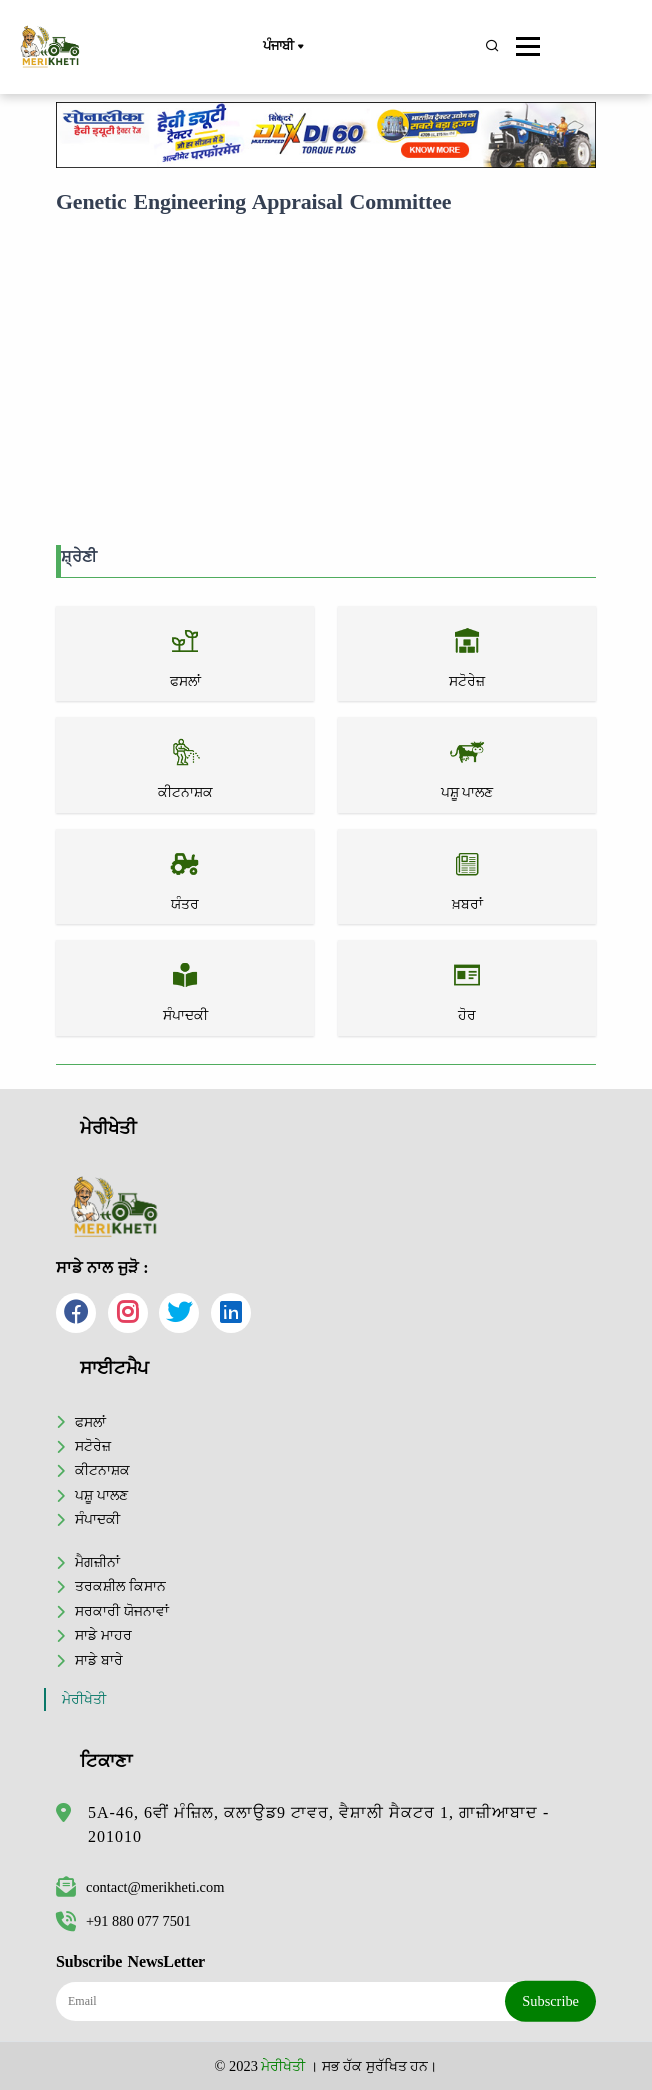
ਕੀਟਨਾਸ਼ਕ (102, 1470)
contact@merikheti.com (140, 1887)
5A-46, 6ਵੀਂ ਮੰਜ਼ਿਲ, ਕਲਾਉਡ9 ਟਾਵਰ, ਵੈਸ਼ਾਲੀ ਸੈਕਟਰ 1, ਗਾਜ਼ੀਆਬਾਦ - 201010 (318, 1824)
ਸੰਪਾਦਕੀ (97, 1519)
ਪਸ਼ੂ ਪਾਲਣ (101, 1495)
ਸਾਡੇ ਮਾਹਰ (103, 1635)
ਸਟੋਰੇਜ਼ (93, 1446)
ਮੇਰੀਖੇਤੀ (84, 1699)
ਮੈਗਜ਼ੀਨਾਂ (97, 1562)
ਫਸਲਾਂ (90, 1422)
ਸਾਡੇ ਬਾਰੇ (99, 1660)
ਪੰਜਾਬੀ (283, 47)
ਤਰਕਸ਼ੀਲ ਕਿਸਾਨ (120, 1586)
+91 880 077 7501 (123, 1921)
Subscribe (550, 2001)
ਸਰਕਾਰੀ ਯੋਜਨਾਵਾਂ (122, 1611)
